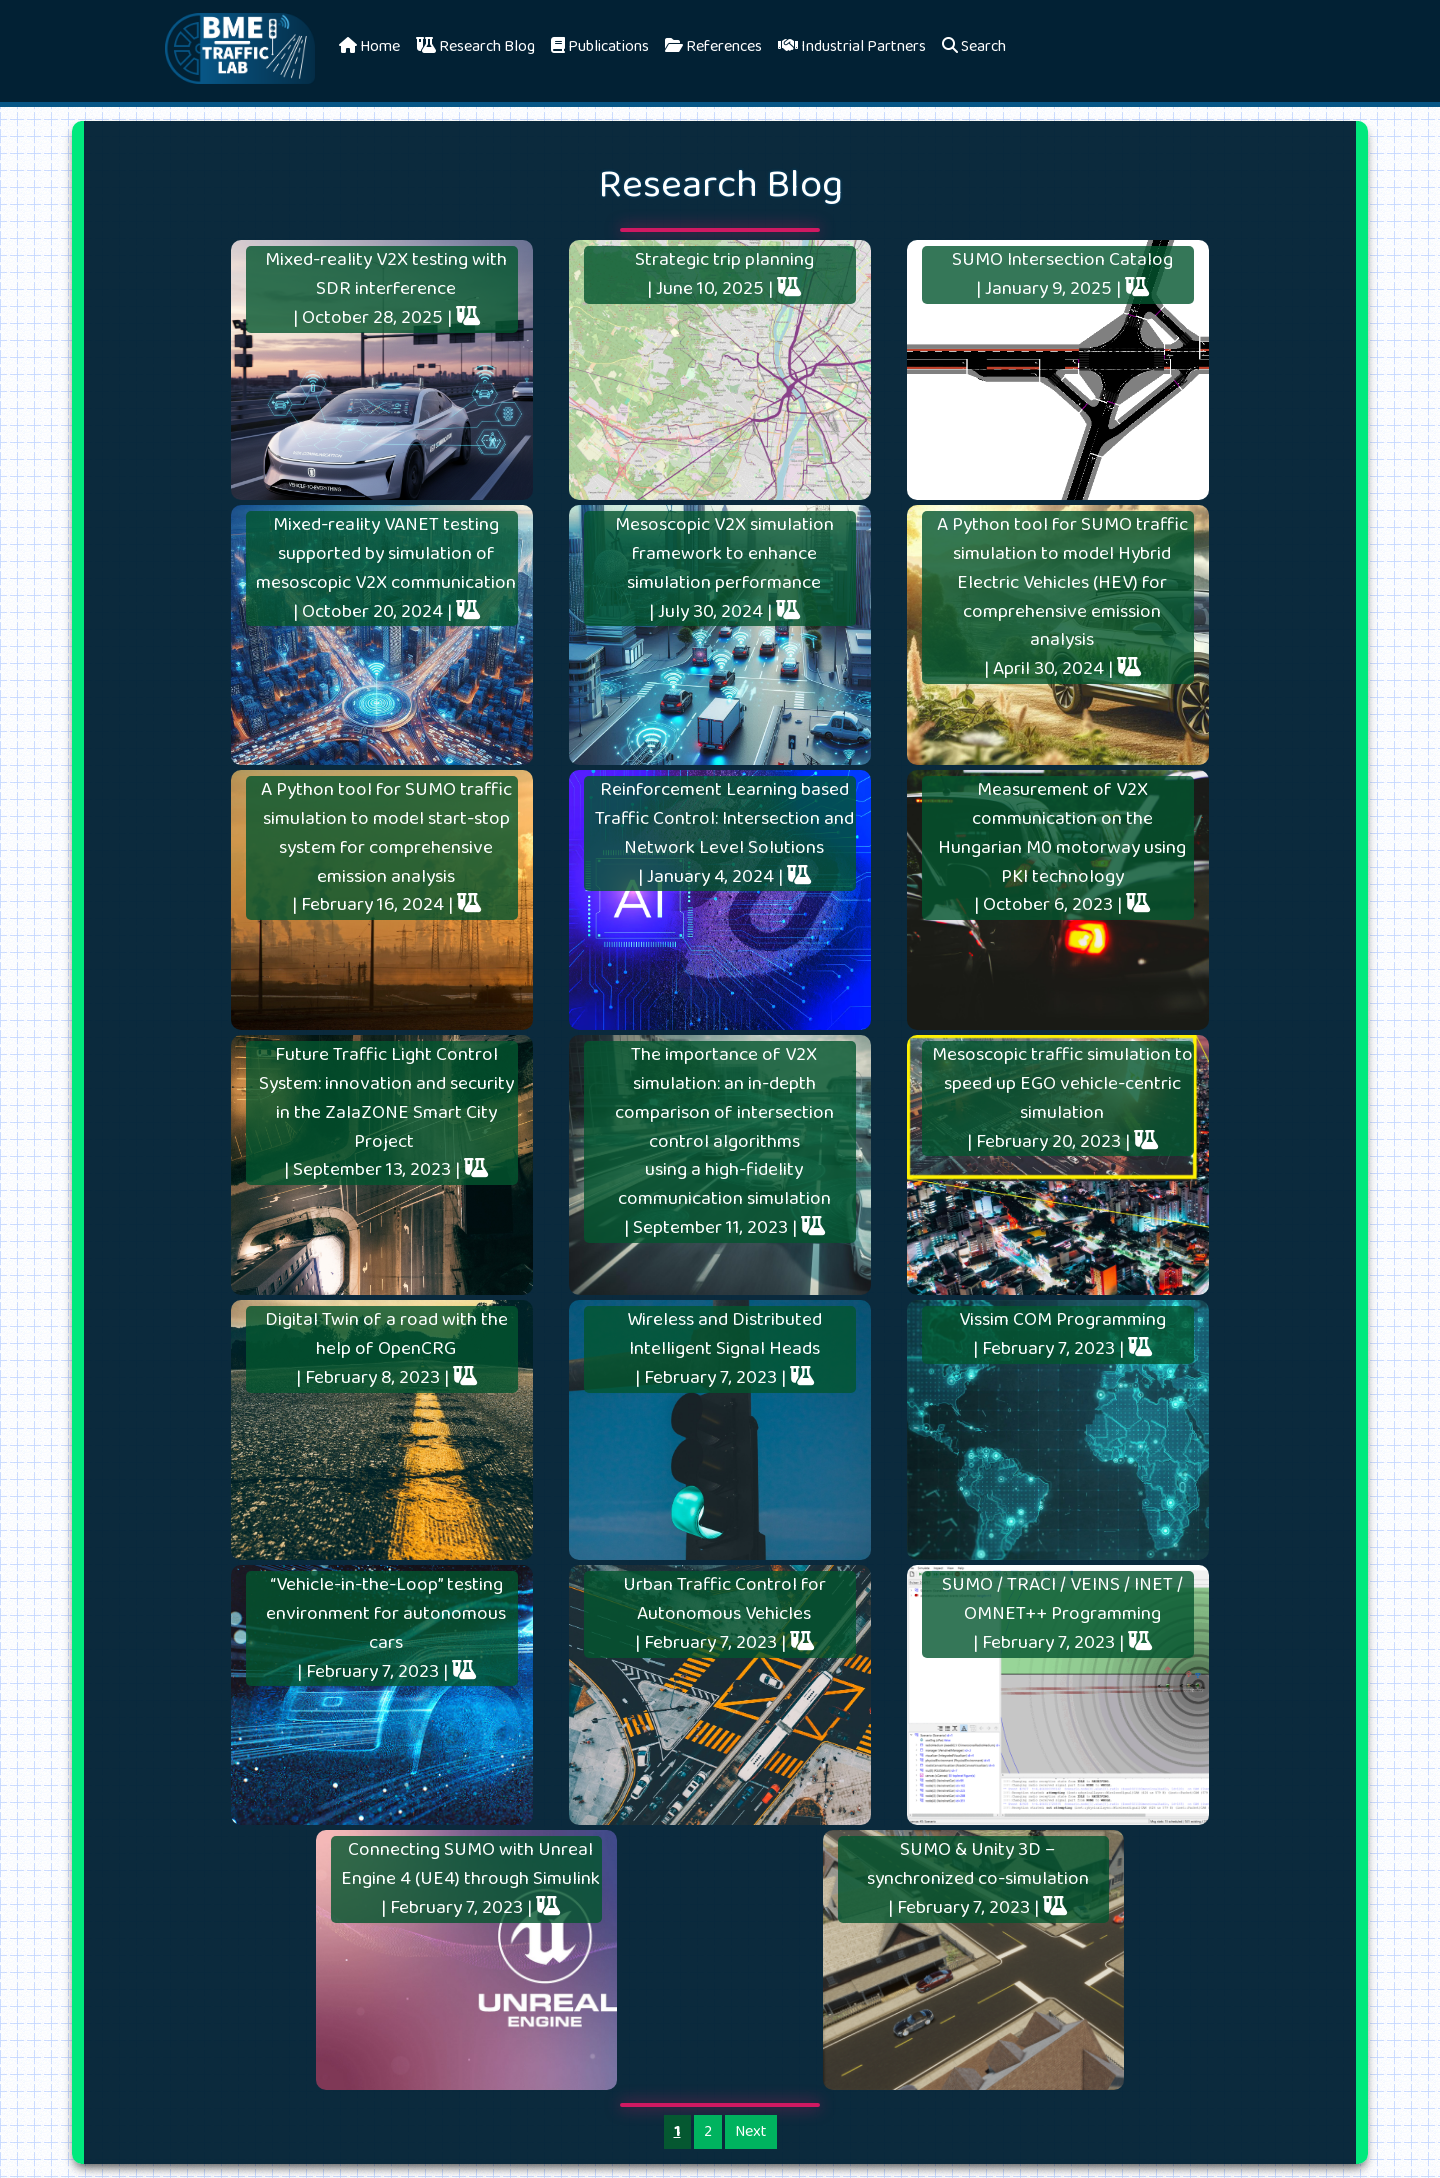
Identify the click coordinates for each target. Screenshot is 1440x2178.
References (713, 46)
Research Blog (475, 46)
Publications (600, 46)
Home (369, 46)
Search (974, 46)
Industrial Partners (852, 46)
